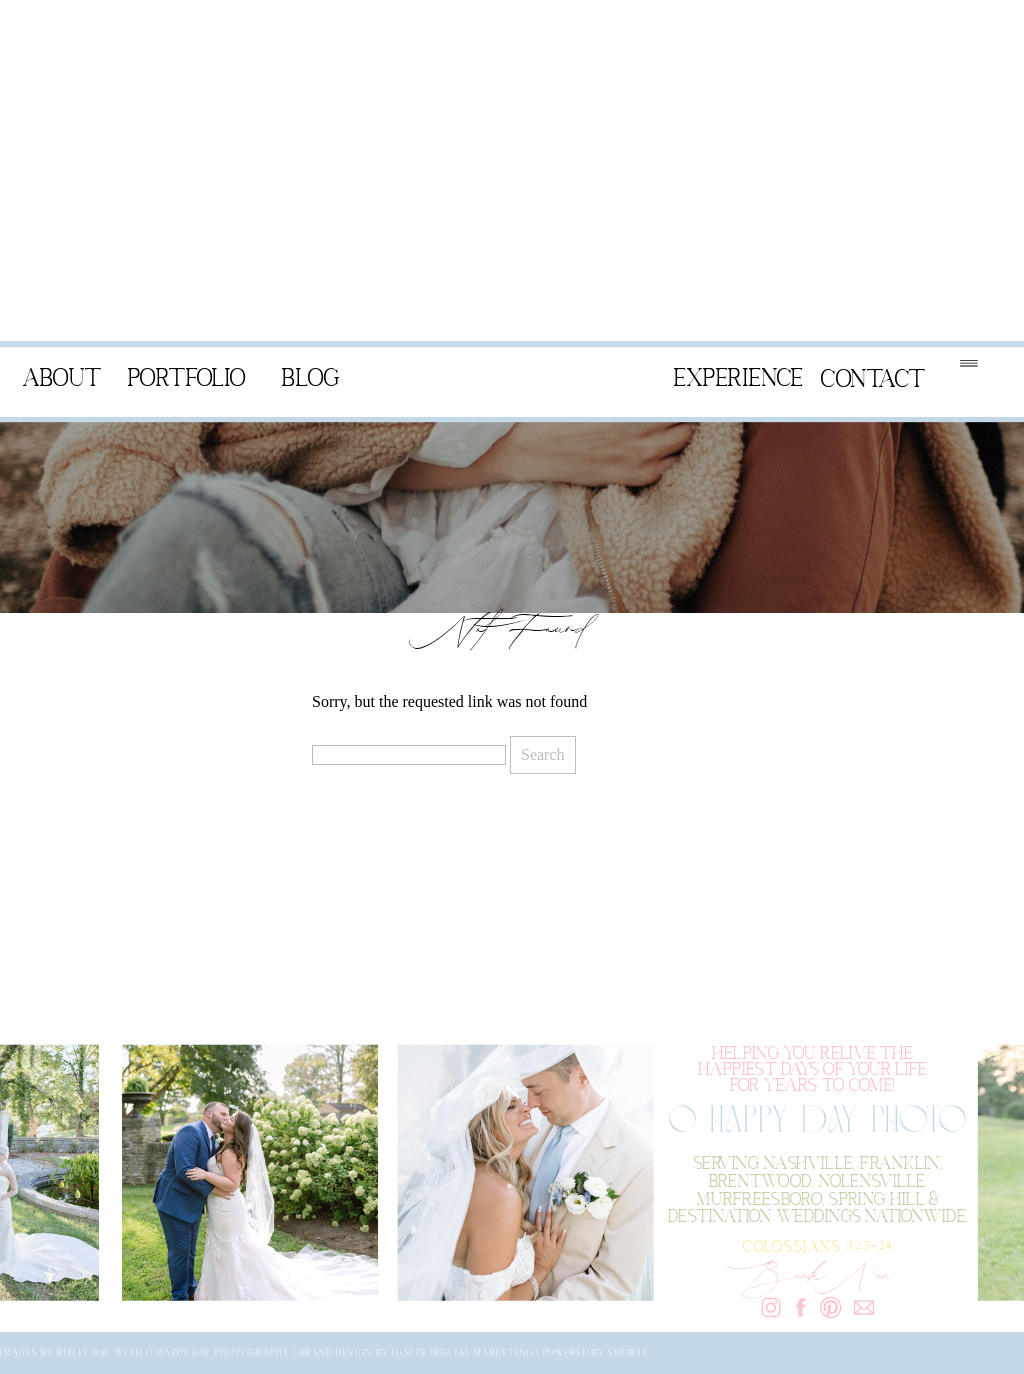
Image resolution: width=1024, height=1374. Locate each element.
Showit (628, 1352)
